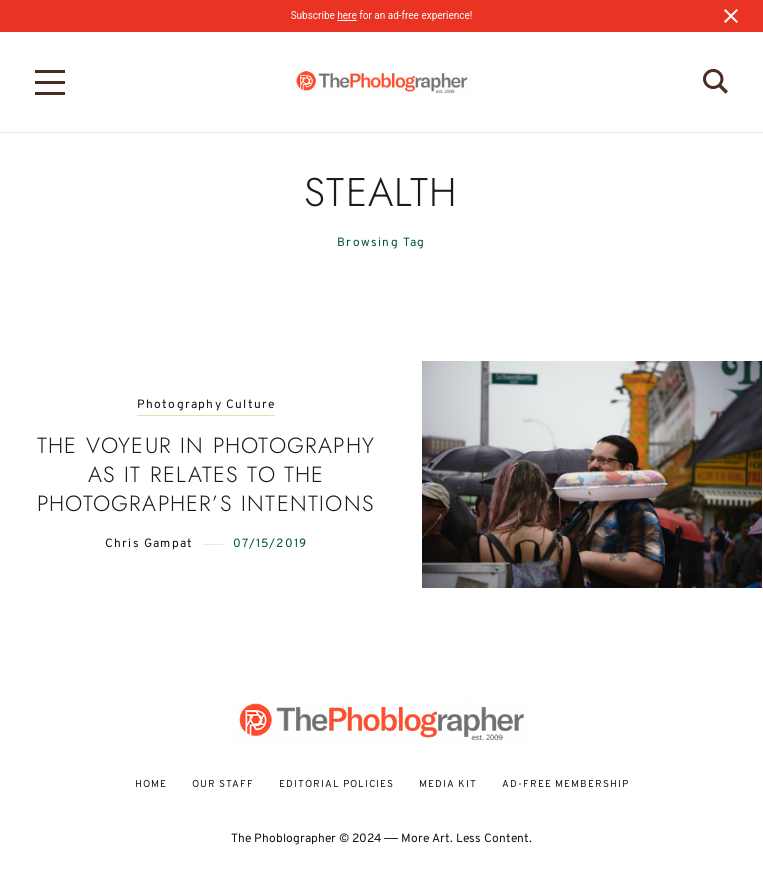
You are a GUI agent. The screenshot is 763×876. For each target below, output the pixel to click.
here (346, 15)
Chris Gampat (149, 544)
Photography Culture (206, 405)
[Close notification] (731, 16)
